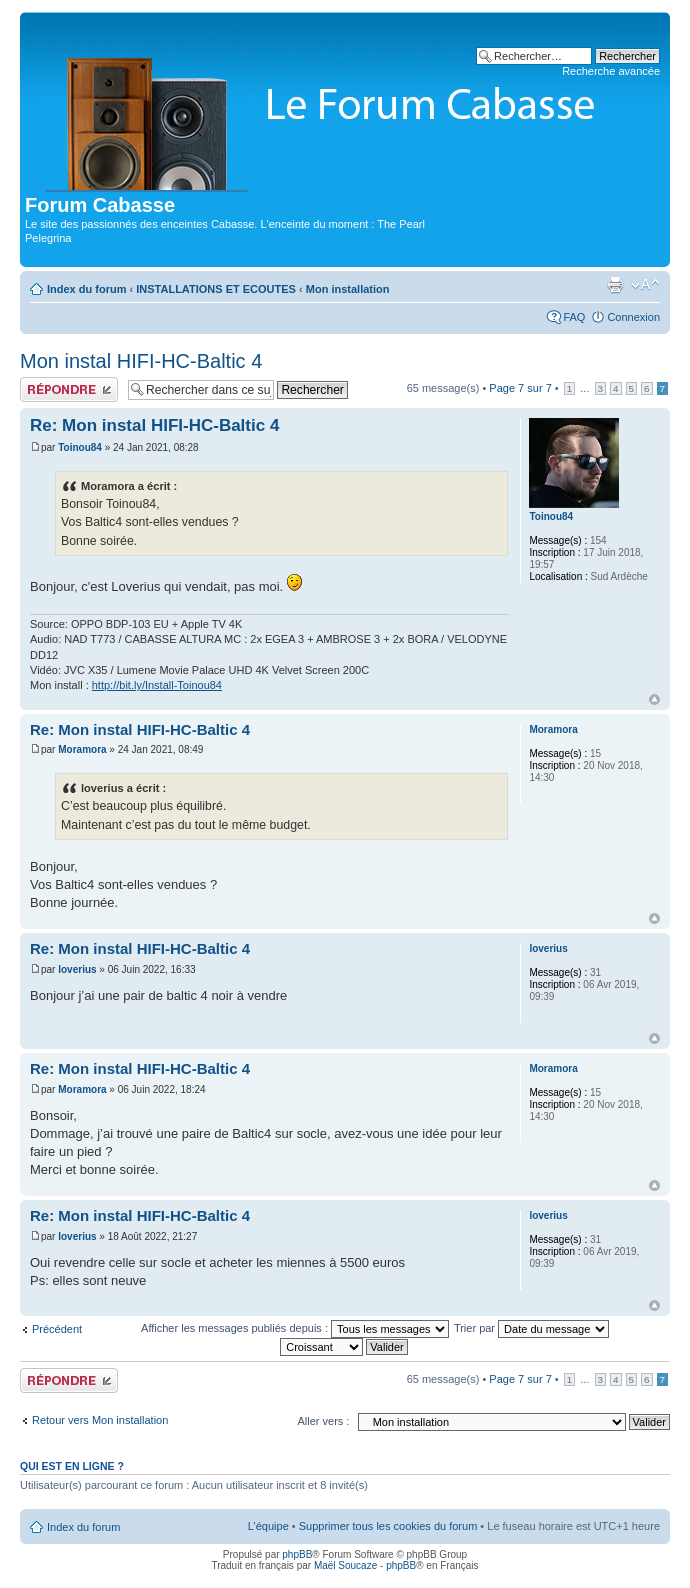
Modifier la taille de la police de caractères (645, 285)
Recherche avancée (611, 71)
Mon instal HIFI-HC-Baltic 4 (141, 361)
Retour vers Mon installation (100, 1420)
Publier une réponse (69, 389)
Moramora (82, 749)
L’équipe (268, 1526)
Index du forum (86, 289)
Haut (654, 699)
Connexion (633, 317)
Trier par (531, 1328)
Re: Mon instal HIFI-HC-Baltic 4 (154, 425)
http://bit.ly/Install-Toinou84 (157, 685)
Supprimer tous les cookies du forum (388, 1526)
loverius (77, 969)
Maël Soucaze (345, 1565)
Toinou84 (80, 447)
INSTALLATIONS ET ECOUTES (216, 289)
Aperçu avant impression (615, 285)
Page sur (520, 388)
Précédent (57, 1329)
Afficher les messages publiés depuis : (295, 1328)
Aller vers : (323, 1421)
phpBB (297, 1554)
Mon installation (348, 289)
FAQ (574, 317)
